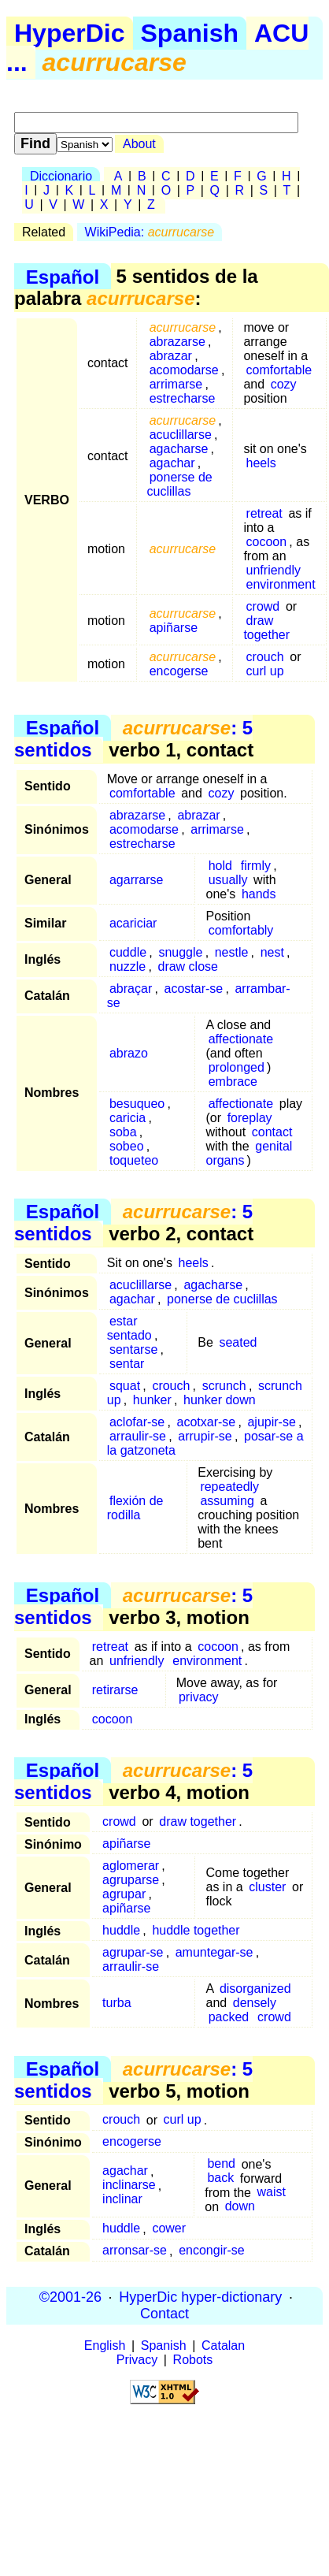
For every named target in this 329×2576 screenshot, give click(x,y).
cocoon (266, 541)
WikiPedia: (150, 232)
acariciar (133, 923)
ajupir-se (271, 1422)
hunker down (219, 1400)
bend (221, 2164)
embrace (233, 1081)
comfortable (279, 370)
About (139, 144)
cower (169, 2229)
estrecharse (183, 398)
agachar (172, 463)
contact (272, 1132)
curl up (265, 671)
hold (220, 865)
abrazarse (177, 341)
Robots (193, 2359)
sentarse (133, 1349)
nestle (232, 952)
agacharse (179, 448)
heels (261, 463)
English (104, 2345)
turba (116, 2002)
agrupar (124, 1894)
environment (281, 584)
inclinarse (129, 2185)
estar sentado (129, 1328)
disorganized (255, 1988)
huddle (121, 1930)
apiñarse (174, 627)
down (240, 2207)
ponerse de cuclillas (180, 484)
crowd (263, 606)
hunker (152, 1400)
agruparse (130, 1879)
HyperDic (69, 33)
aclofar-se (136, 1422)
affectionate (241, 1039)
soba (123, 1132)
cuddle (127, 952)
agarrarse (136, 880)
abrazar (171, 355)
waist (271, 2192)
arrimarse (176, 384)
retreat (264, 513)
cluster (267, 1887)
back (220, 2178)
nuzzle (127, 966)
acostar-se (193, 988)
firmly (256, 865)
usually (228, 880)
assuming (226, 1500)
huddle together (195, 1930)
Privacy (136, 2359)
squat (124, 1385)
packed (229, 2017)
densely (254, 2002)
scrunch (224, 1385)
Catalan (223, 2345)
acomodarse (184, 370)
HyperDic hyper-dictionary (200, 2297)
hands (259, 894)
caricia (127, 1117)
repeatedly (229, 1486)
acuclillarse (181, 434)
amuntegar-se (214, 1952)
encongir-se (212, 2251)
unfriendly (273, 570)
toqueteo (133, 1160)
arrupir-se (204, 1436)
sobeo (126, 1146)
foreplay (249, 1117)
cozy (284, 384)
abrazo (128, 1053)
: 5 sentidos (133, 738)
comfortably (241, 930)
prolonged (236, 1067)
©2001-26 (70, 2297)
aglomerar (130, 1865)
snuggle (180, 952)
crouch (265, 657)
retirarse (115, 1690)
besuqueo (136, 1103)
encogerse (179, 671)
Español (62, 276)
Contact (164, 2313)
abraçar (130, 988)
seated (238, 1342)
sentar (126, 1363)
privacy (199, 1697)
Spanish (189, 33)
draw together (266, 627)
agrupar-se (132, 1952)
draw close (187, 966)
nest (272, 952)
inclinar (122, 2199)
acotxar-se (205, 1422)
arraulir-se (137, 1436)
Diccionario (61, 176)
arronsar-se (134, 2251)
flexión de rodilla (135, 1508)
